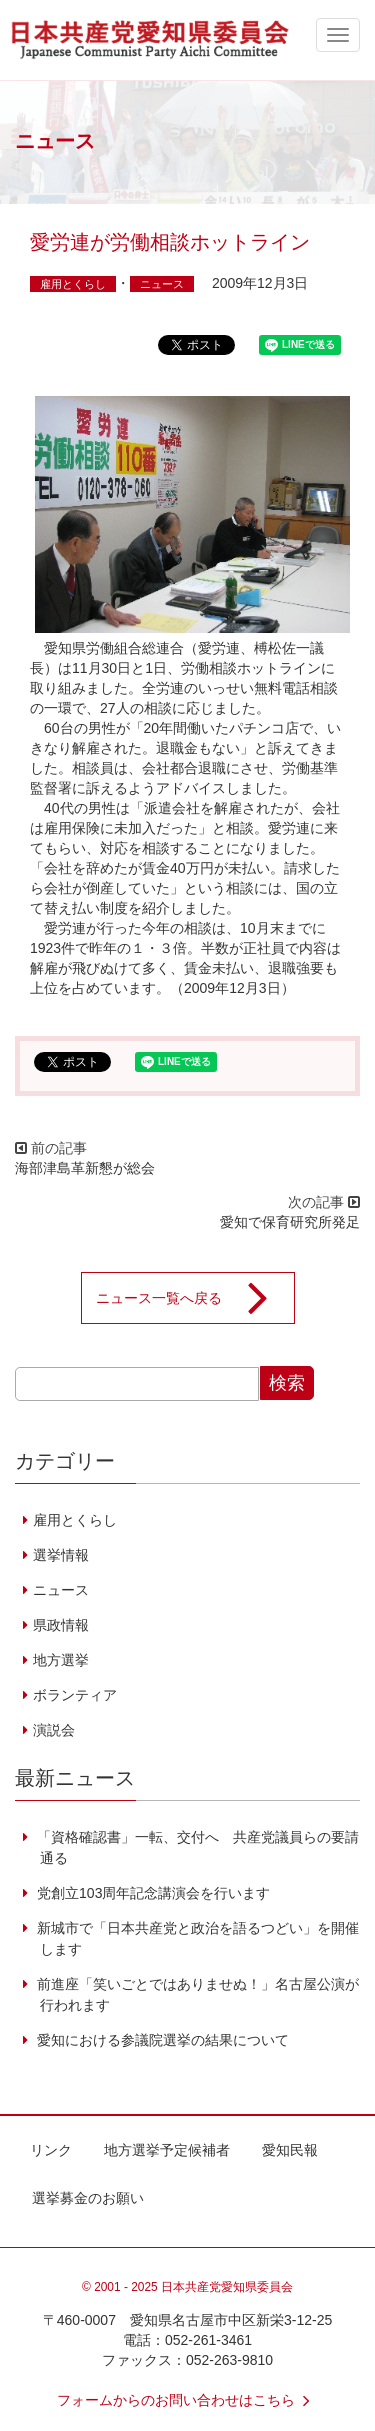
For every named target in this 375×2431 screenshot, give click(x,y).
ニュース (162, 284)
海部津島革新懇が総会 (85, 1168)
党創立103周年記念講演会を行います (151, 1893)
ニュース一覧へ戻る (195, 1298)
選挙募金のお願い (88, 2198)
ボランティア (75, 1695)
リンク (51, 2150)
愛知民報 (290, 2150)
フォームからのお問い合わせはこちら (188, 2400)
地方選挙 (61, 1660)
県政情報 (61, 1625)
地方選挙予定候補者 (167, 2150)
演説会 (54, 1730)
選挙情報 (61, 1555)
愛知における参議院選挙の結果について (161, 2040)
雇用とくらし (73, 284)
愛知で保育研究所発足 (290, 1222)
